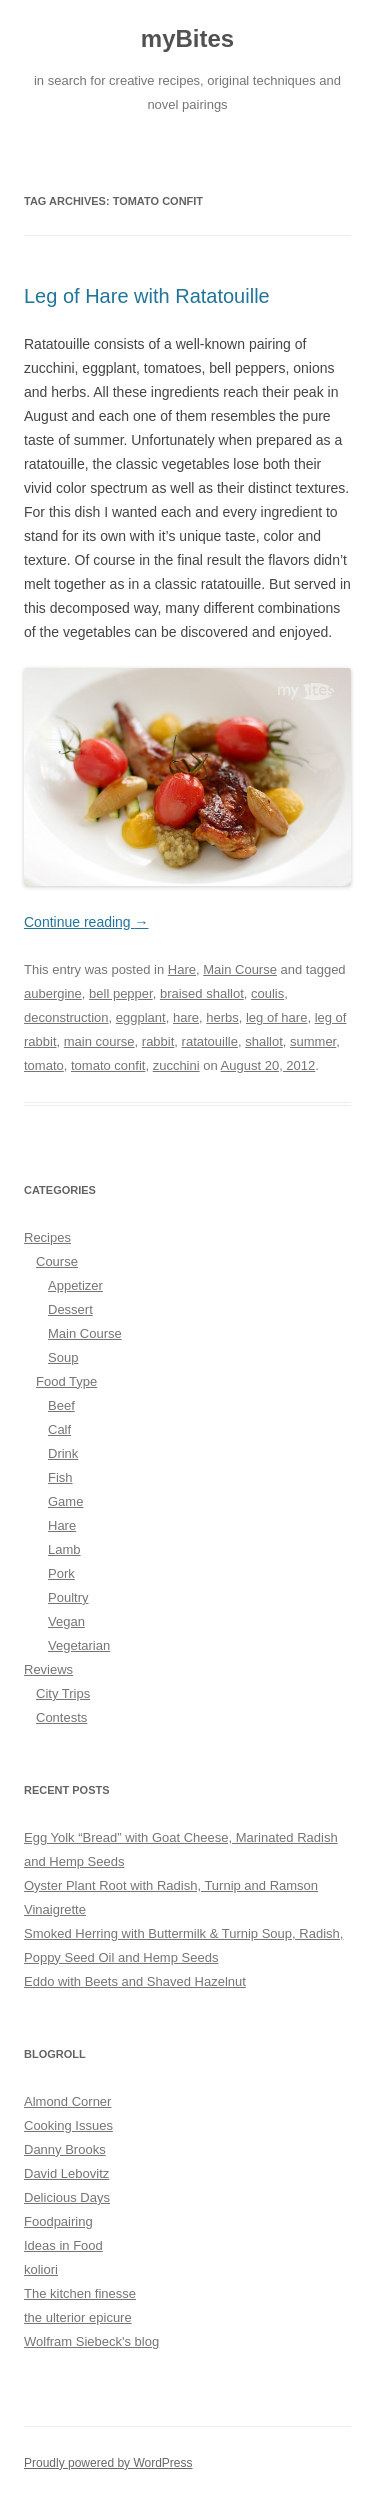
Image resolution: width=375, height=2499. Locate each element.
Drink (63, 1453)
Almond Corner (67, 2101)
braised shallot (202, 993)
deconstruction (66, 1017)
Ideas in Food (63, 2245)
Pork (61, 1573)
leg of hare (276, 1017)
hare (186, 1017)
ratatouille (210, 1041)
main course (99, 1041)
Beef (61, 1405)
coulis (267, 993)
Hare (182, 969)
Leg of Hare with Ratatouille (147, 296)
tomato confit (108, 1065)
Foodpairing (58, 2221)
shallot (264, 1041)
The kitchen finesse (80, 2293)
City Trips (63, 1693)
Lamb (64, 1549)
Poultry (68, 1597)
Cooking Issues (68, 2125)
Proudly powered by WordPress (108, 2463)
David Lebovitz (66, 2173)
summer (313, 1041)
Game (65, 1501)
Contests (61, 1717)
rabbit (158, 1041)
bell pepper (121, 993)
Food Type (66, 1381)
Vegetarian (79, 1645)
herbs (222, 1017)
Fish (60, 1477)
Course (57, 1261)
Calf (59, 1429)
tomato (44, 1065)
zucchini (176, 1065)
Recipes (47, 1237)
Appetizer (75, 1285)
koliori (41, 2269)
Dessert (70, 1309)
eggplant (141, 1017)
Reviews (48, 1669)
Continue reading (86, 922)
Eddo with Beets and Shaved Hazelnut (135, 1981)
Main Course (240, 969)
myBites (187, 38)
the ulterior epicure (78, 2317)
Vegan (66, 1621)
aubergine (53, 993)
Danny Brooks (65, 2149)
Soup (63, 1357)
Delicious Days (67, 2197)
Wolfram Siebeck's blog (91, 2341)
